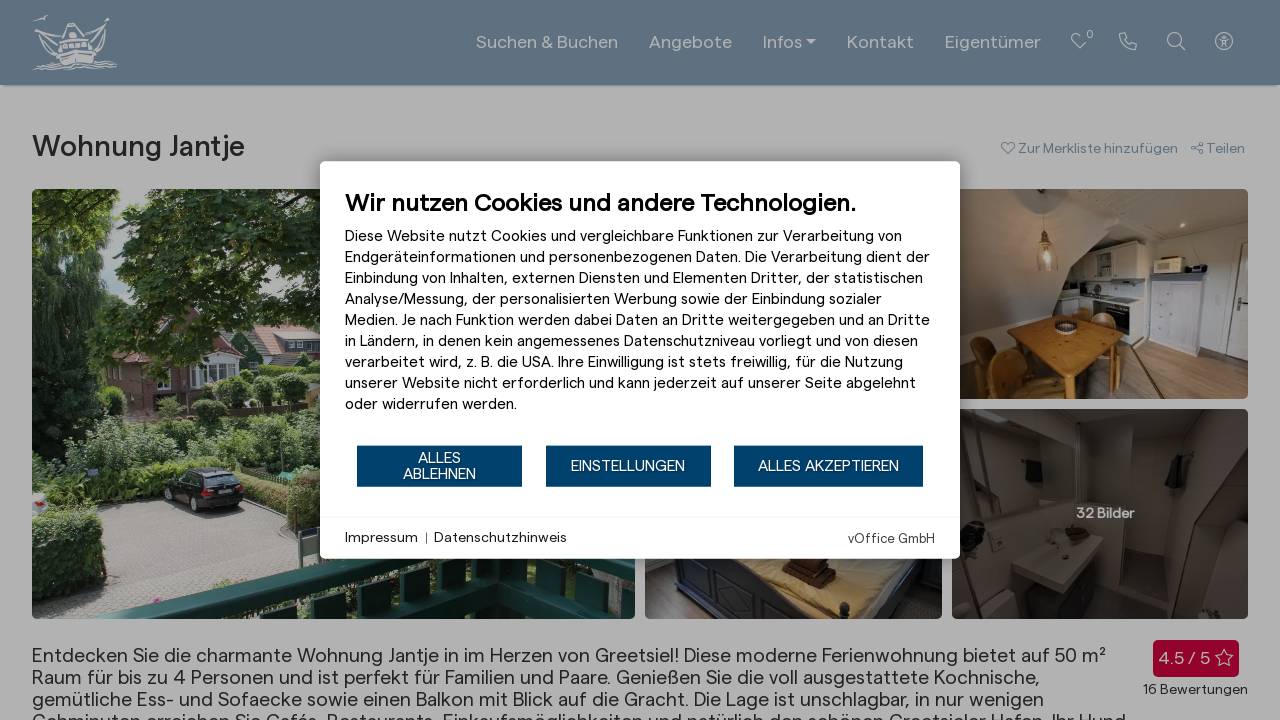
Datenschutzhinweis (500, 537)
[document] (640, 316)
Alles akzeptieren (828, 465)
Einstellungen (628, 465)
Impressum (381, 537)
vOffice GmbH (891, 538)
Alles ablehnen (439, 465)
